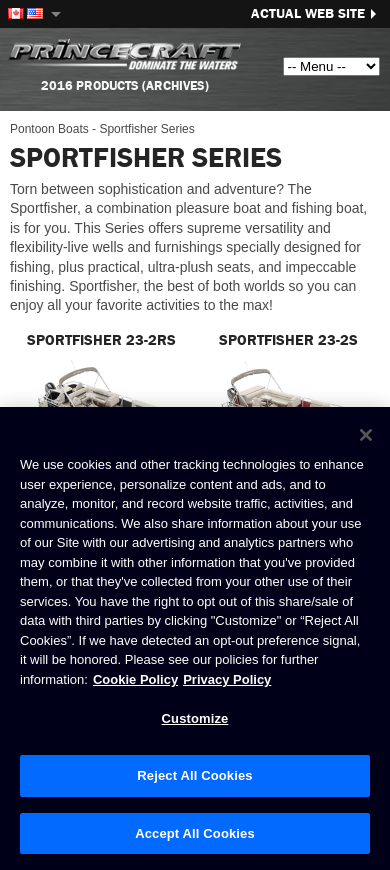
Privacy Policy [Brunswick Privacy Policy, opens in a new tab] (227, 679)
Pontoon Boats (49, 129)
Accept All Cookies (195, 833)
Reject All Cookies (194, 776)
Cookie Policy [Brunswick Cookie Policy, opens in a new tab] (135, 679)
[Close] (366, 436)
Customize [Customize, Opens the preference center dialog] (195, 719)
